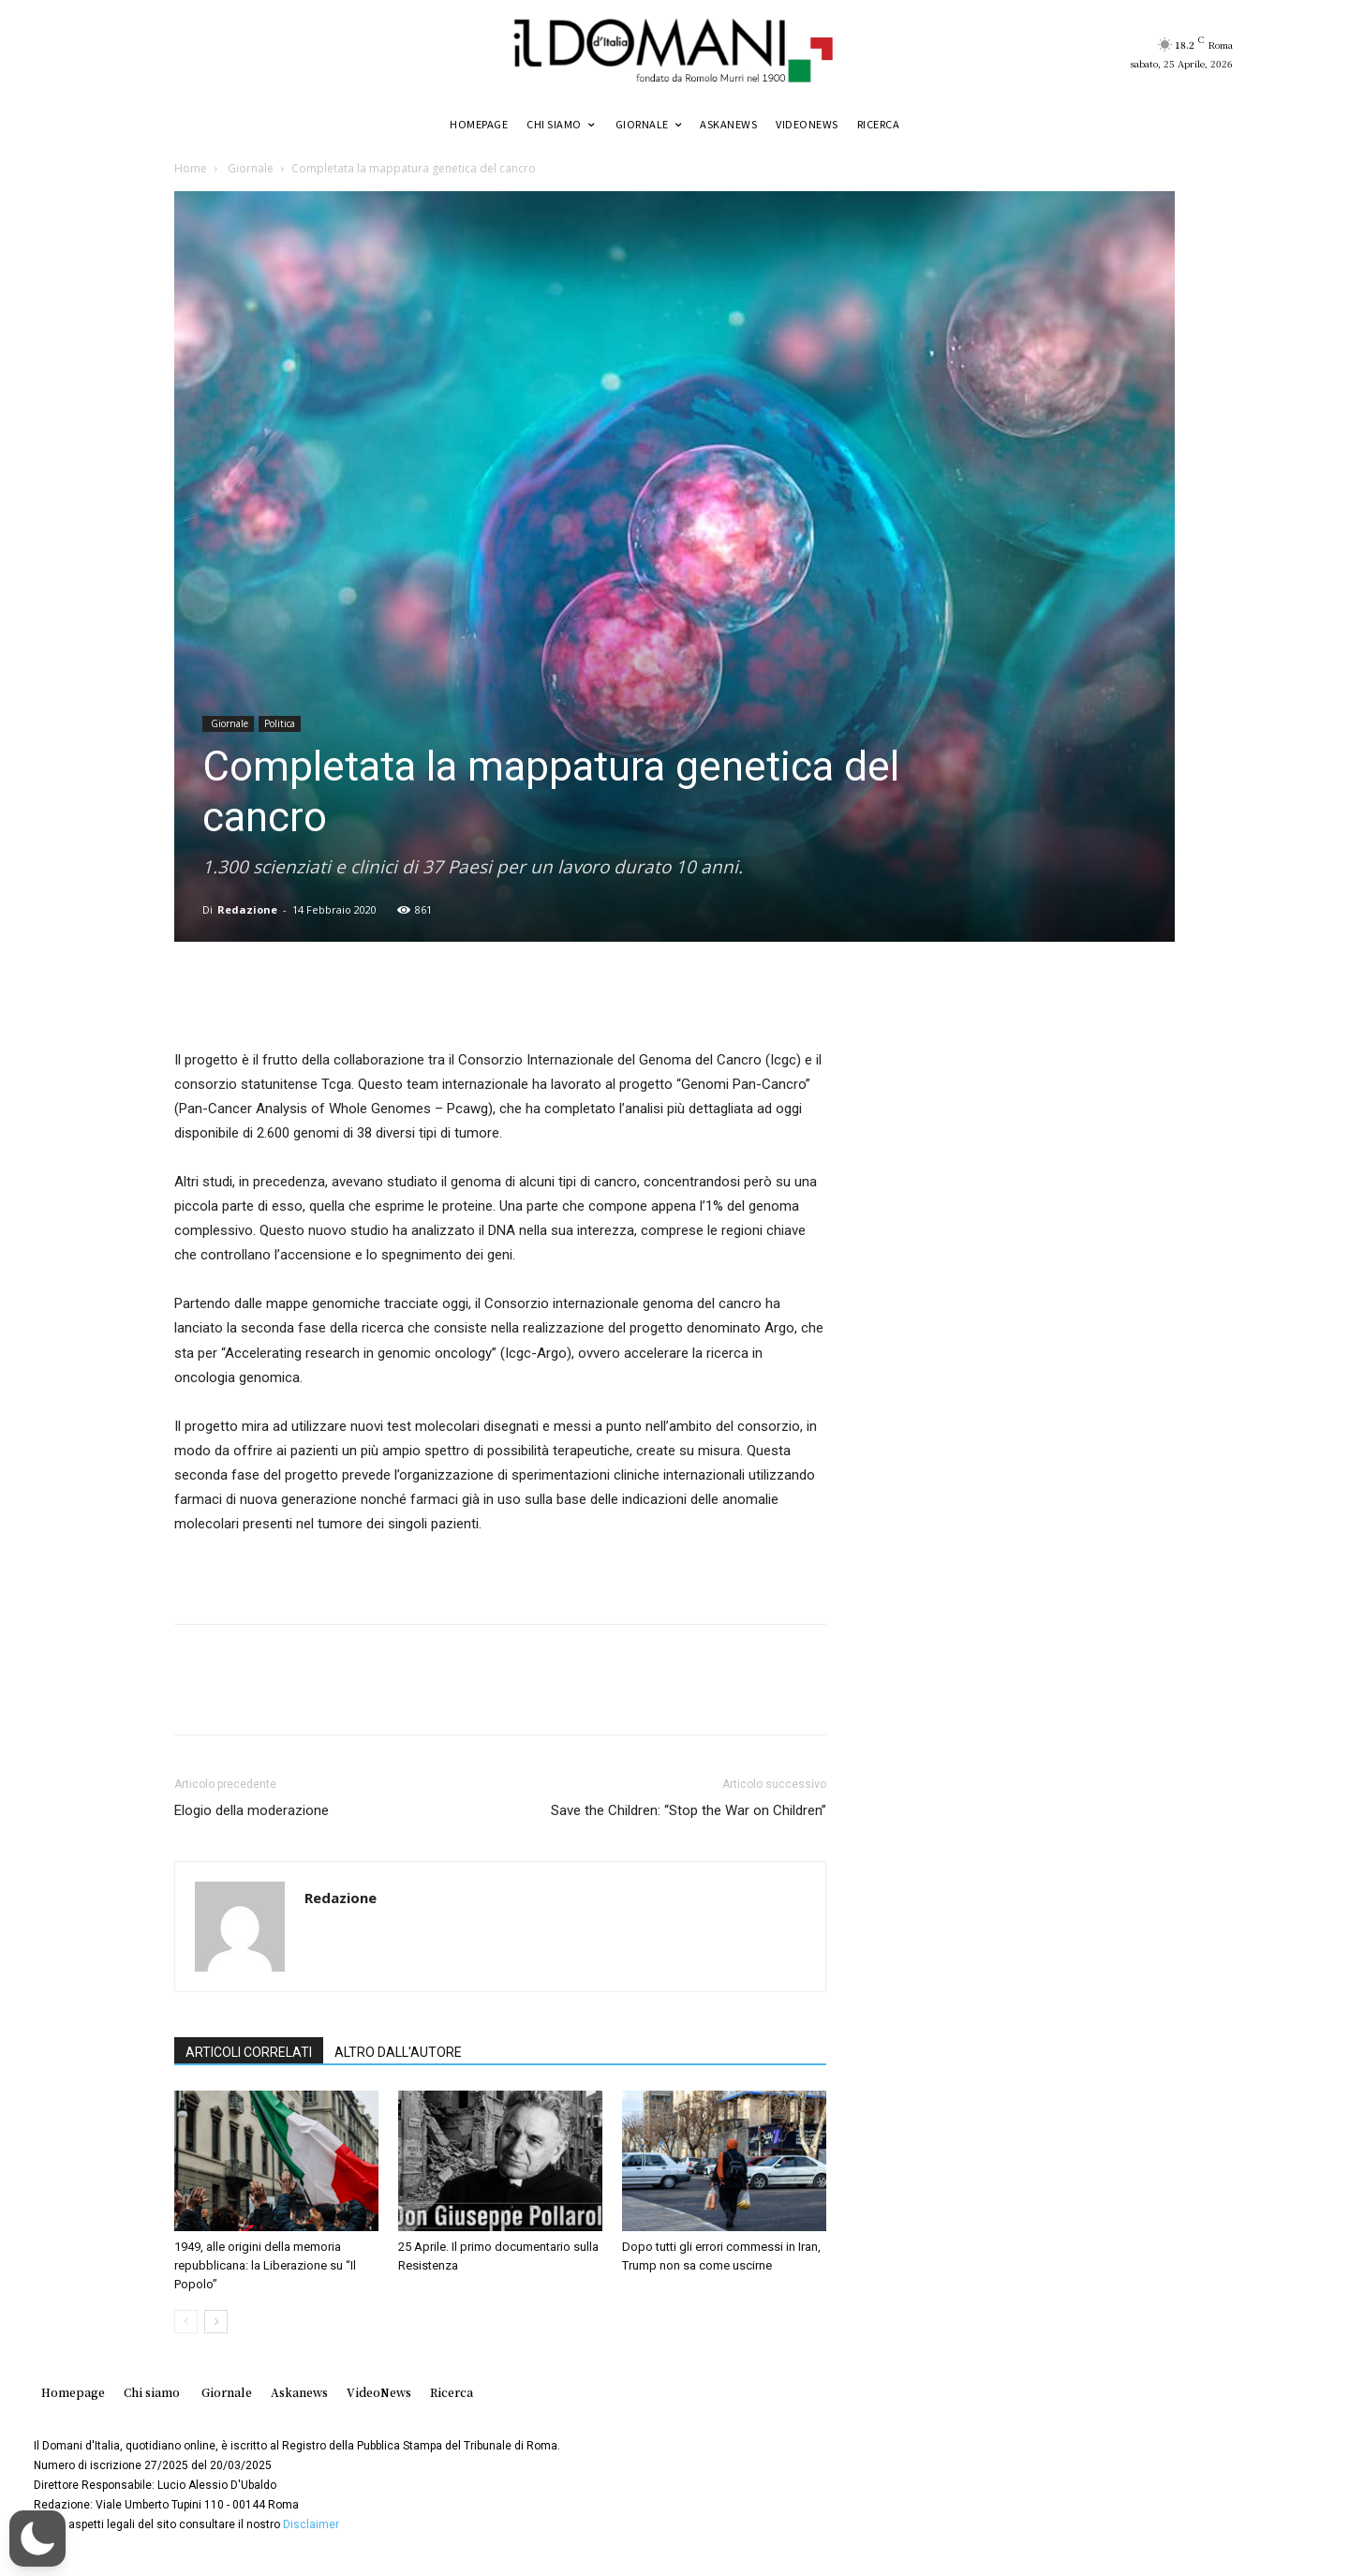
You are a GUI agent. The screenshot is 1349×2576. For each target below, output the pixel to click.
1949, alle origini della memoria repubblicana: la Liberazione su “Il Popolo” (265, 2265)
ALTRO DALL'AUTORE (398, 2052)
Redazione (247, 909)
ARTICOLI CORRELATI (248, 2052)
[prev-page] (186, 2321)
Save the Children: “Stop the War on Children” (688, 1810)
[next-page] (216, 2321)
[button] (37, 2538)
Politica (279, 723)
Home (190, 168)
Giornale (249, 168)
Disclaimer (311, 2524)
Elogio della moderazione (251, 1810)
